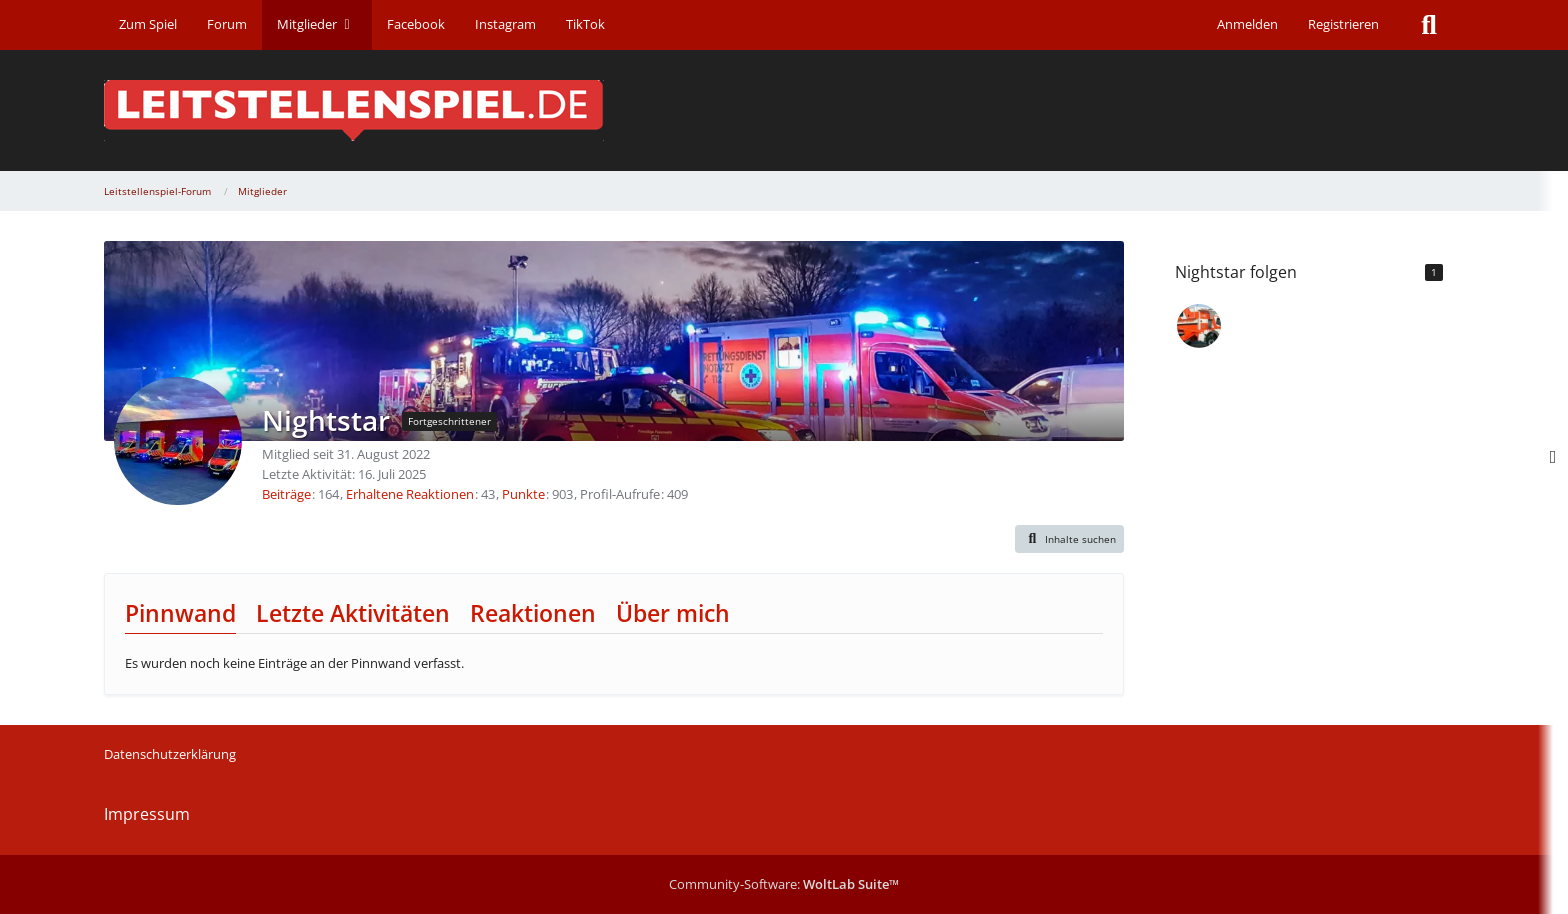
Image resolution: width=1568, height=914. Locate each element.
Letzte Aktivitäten (353, 613)
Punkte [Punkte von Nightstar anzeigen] (523, 494)
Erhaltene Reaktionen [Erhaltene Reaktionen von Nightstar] (410, 494)
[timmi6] (1199, 326)
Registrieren (1343, 24)
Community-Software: (784, 884)
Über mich (673, 613)
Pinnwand (180, 613)
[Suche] (1429, 25)
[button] (1070, 539)
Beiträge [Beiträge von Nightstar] (286, 494)
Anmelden (1247, 24)
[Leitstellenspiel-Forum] (784, 110)
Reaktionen (533, 613)
